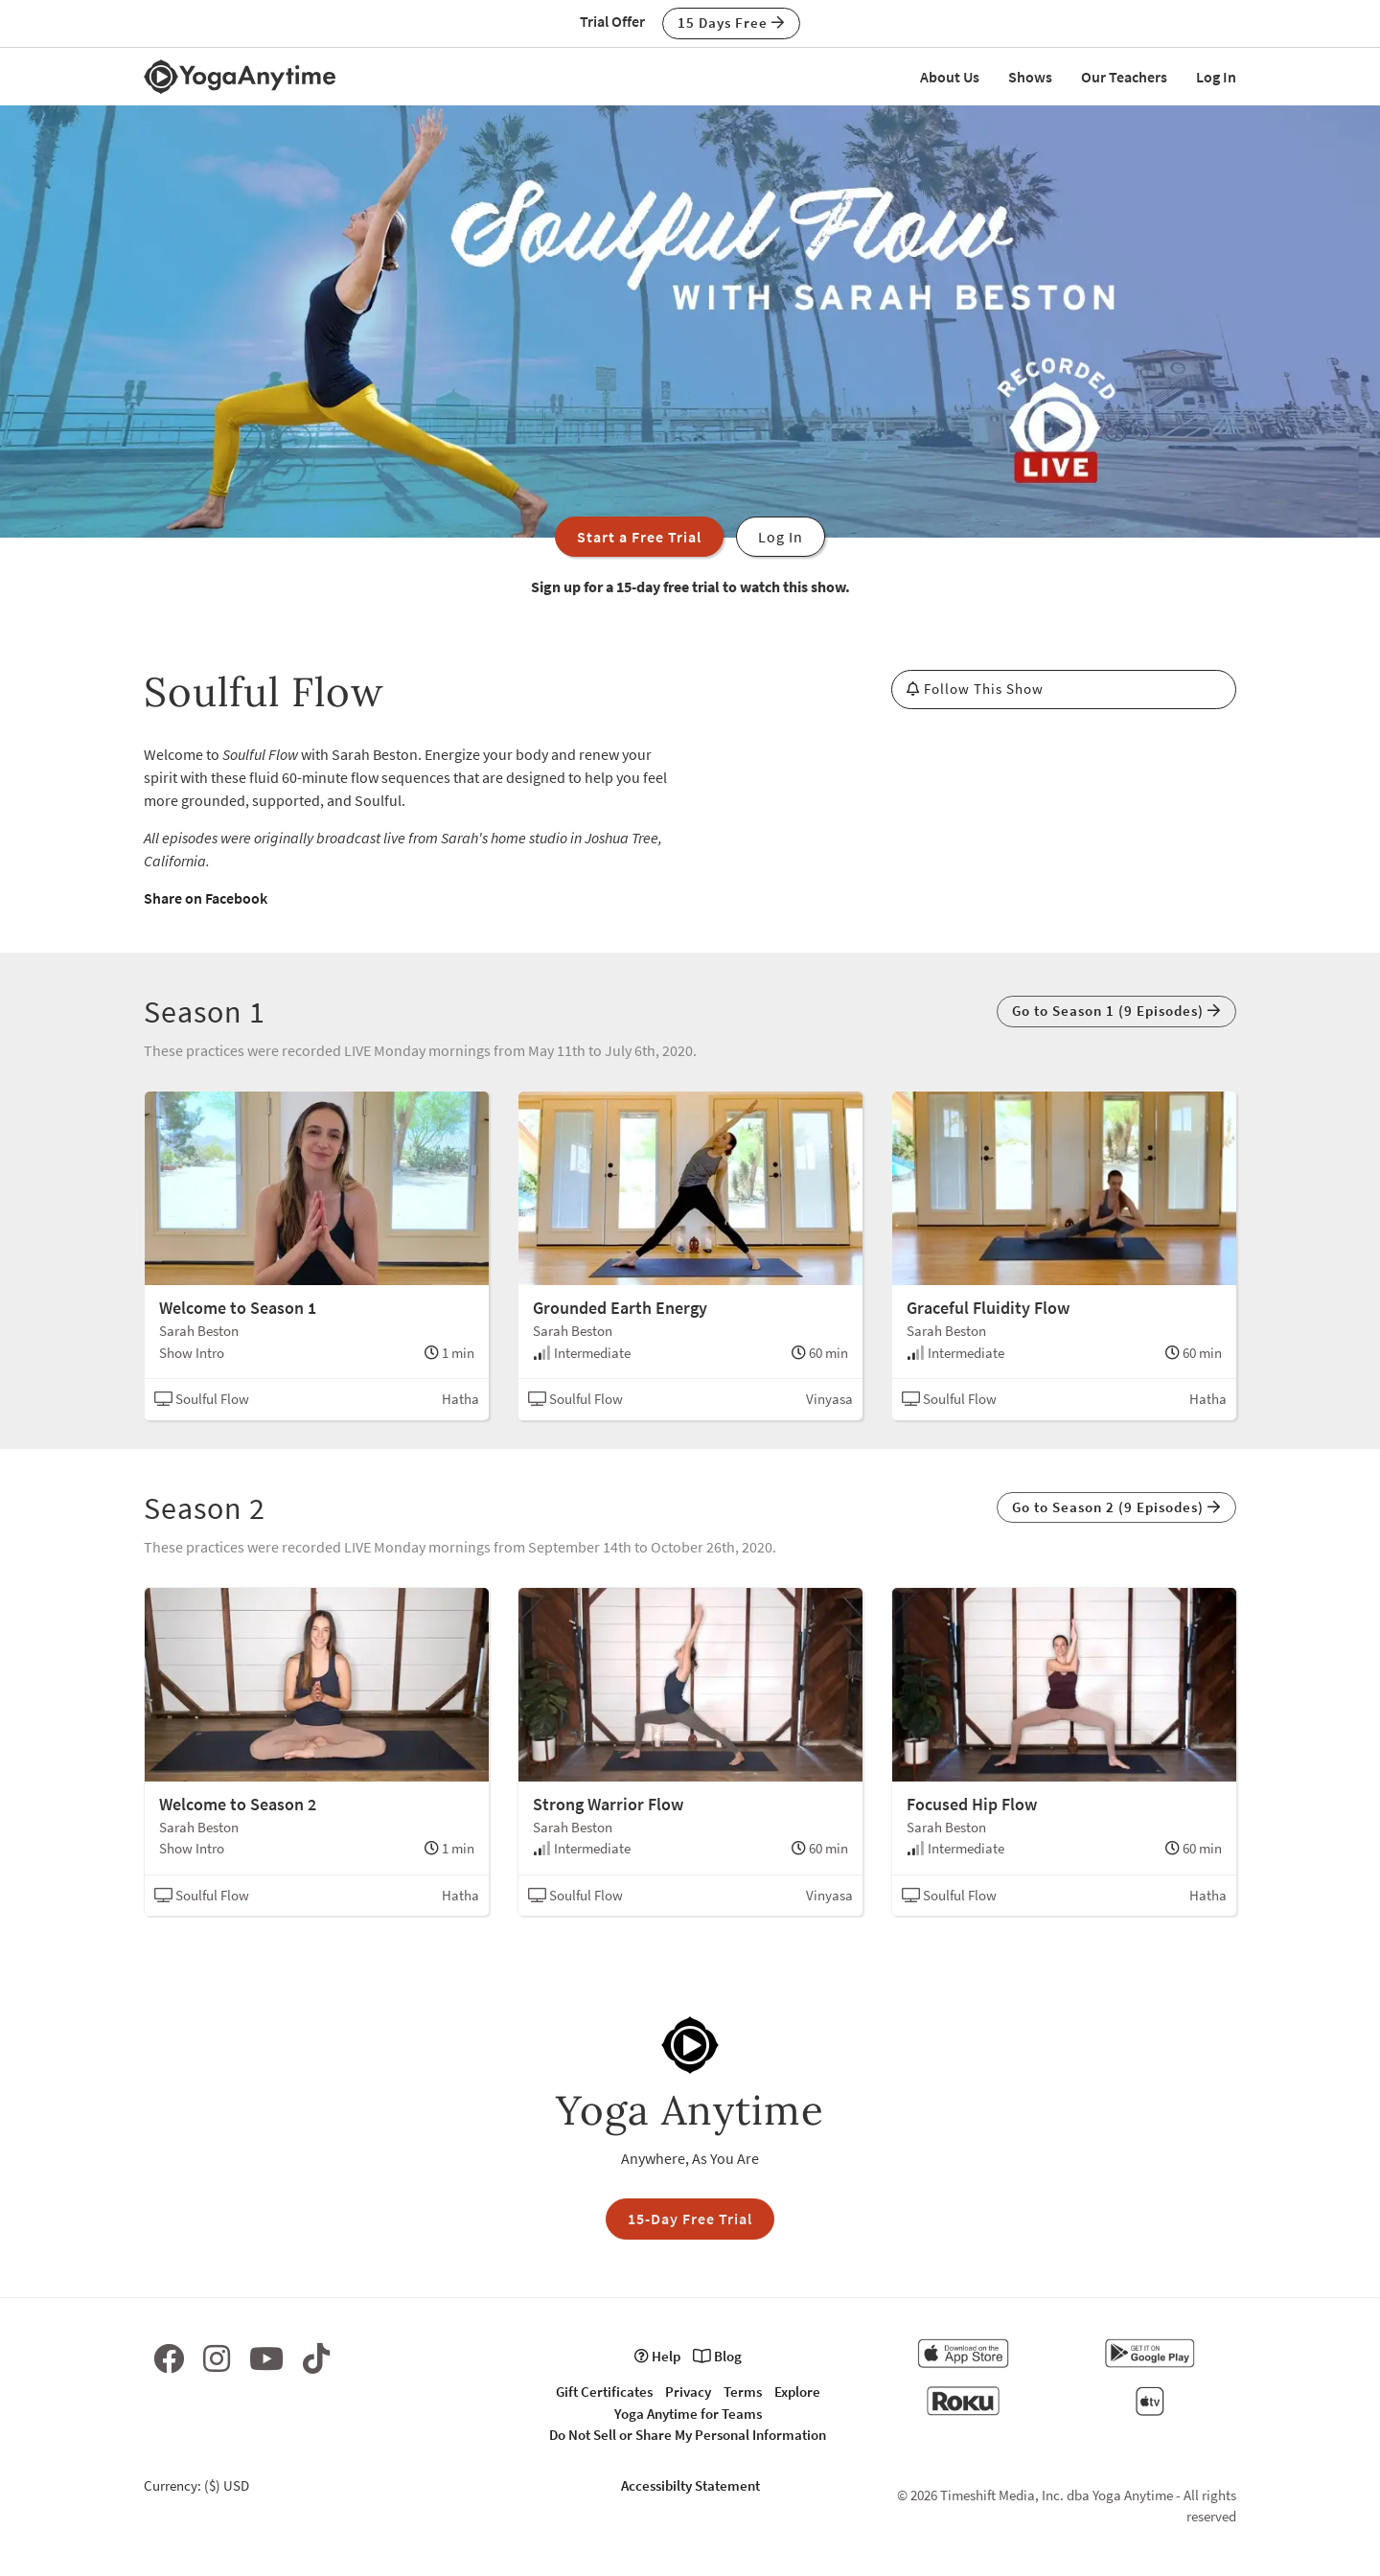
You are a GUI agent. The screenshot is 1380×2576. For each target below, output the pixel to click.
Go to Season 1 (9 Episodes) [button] (1116, 1010)
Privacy (688, 2391)
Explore (797, 2391)
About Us (949, 76)
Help (657, 2356)
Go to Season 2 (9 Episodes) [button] (1116, 1507)
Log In (1216, 76)
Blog (717, 2356)
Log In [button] (780, 536)
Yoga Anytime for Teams (688, 2413)
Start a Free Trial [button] (639, 536)
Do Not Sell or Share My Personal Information (687, 2435)
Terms (743, 2391)
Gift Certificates (604, 2391)
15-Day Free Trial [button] (690, 2218)
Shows (1030, 76)
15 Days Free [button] (731, 22)
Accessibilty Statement (690, 2485)
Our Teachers (1124, 76)
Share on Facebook (205, 898)
